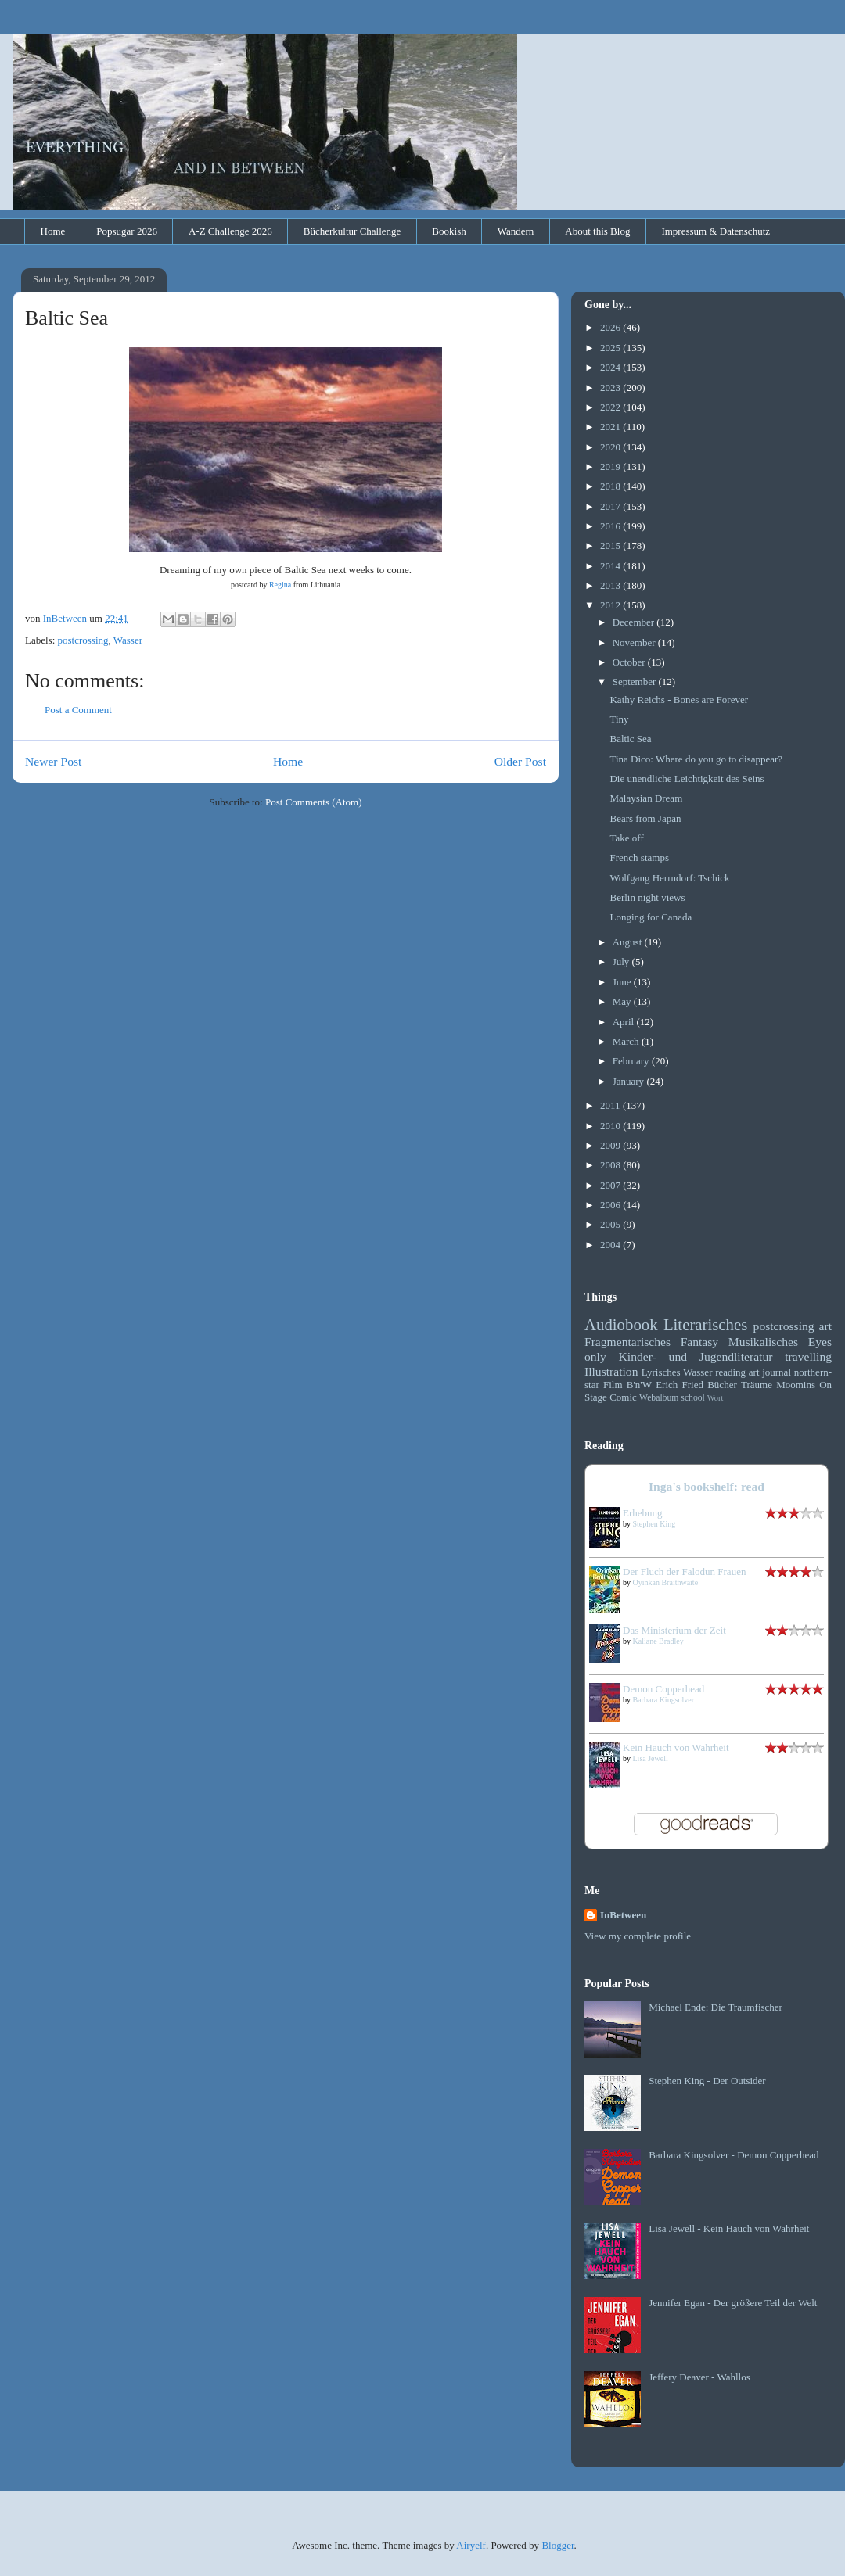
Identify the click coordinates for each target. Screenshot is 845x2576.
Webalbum (658, 1398)
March (627, 1041)
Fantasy (700, 1341)
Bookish (449, 231)
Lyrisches (661, 1372)
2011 (611, 1105)
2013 (611, 585)
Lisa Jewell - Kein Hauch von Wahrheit (729, 2228)
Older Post (520, 761)
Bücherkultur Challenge (352, 231)
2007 (611, 1185)
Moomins (795, 1384)
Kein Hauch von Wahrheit (676, 1747)
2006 (611, 1205)
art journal (770, 1372)
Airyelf (471, 2545)
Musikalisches (763, 1341)
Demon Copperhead (663, 1689)
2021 (611, 426)
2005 (611, 1224)
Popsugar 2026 (126, 231)
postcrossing (83, 640)
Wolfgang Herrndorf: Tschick (669, 878)
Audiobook (621, 1324)
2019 (611, 466)
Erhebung (643, 1513)
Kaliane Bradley (658, 1641)
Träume (756, 1384)
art (825, 1326)
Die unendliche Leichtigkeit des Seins (686, 778)
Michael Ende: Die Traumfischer (715, 2007)
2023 (611, 387)
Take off (626, 838)
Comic (623, 1397)
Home (53, 231)
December (635, 622)
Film (613, 1384)
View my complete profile (637, 1936)
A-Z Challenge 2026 (230, 231)
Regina (280, 584)
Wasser (127, 640)
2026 (611, 327)
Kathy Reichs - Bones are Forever (678, 699)
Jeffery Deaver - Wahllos (699, 2377)
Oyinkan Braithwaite (666, 1582)
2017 (611, 506)
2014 (611, 566)
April (625, 1022)
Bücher (722, 1384)
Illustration (611, 1371)
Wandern (516, 231)
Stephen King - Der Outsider (707, 2080)
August (629, 942)
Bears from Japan (645, 818)
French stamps (638, 857)
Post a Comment (78, 710)
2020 (611, 447)
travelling (808, 1356)
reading (730, 1372)
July (622, 961)
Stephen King (654, 1523)
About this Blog (597, 231)
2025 (611, 347)
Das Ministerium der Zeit (674, 1630)
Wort (715, 1398)
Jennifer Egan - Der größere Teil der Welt (733, 2303)
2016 (611, 526)
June (623, 982)
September (636, 681)
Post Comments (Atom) (313, 802)
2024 (611, 367)
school (693, 1398)
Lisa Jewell (650, 1758)
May (623, 1001)
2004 (611, 1244)
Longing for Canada (650, 917)
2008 (611, 1165)
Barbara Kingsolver (664, 1699)
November (635, 642)
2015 (611, 545)
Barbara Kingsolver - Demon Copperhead (733, 2155)
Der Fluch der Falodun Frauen (684, 1571)
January (630, 1081)
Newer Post (53, 761)
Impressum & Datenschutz (715, 231)
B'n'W (639, 1384)
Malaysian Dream (645, 798)
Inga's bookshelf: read (706, 1486)
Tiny (618, 719)
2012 (611, 605)
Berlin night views (647, 897)
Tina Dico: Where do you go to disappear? (695, 759)
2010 (611, 1126)
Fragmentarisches (627, 1341)
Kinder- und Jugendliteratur (696, 1356)
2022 (611, 407)
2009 (611, 1145)
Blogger (557, 2545)
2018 (611, 486)
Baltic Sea (630, 738)
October (630, 662)
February (632, 1061)
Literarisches (705, 1324)
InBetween (623, 1915)
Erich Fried (679, 1384)
